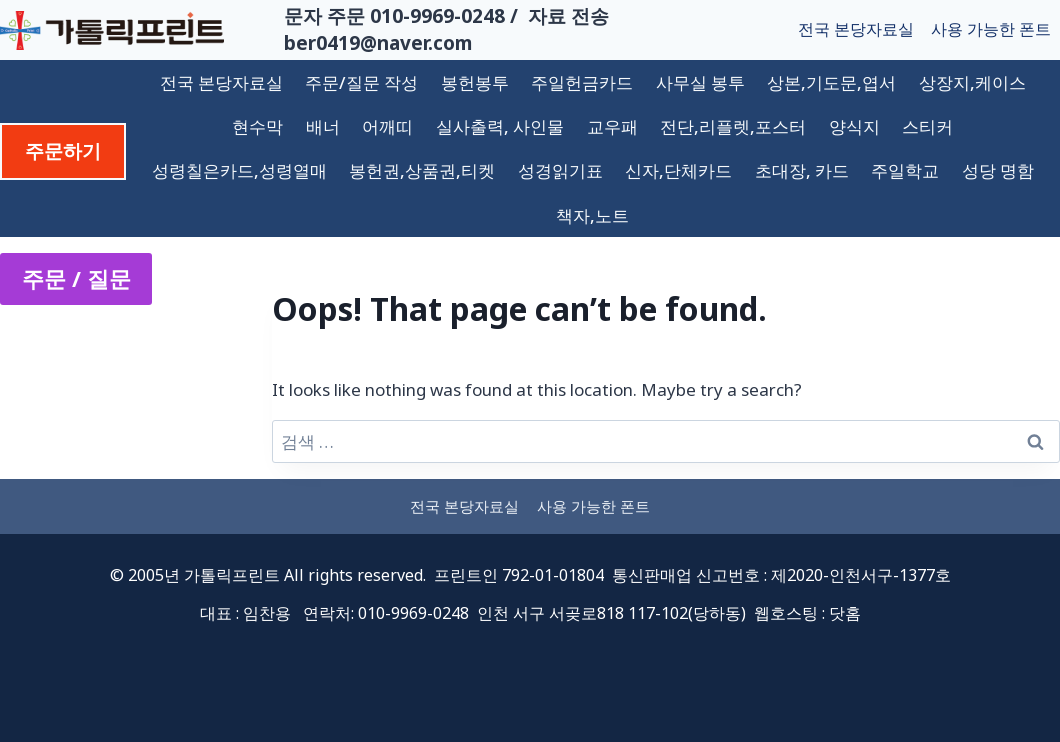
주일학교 (905, 170)
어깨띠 (387, 126)
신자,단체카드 (678, 170)
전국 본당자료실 (856, 29)
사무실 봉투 (700, 82)
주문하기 (63, 151)
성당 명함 (998, 170)
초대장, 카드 (802, 170)
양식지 (854, 126)
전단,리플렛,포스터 (733, 126)
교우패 (612, 126)
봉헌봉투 (475, 82)
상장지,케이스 (972, 82)
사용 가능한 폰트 (991, 29)
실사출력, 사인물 (500, 126)
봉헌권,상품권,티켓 (422, 170)
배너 (323, 126)
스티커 (927, 126)
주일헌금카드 (582, 82)
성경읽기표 (560, 170)
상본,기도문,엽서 (831, 82)
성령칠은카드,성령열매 (239, 170)
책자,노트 (592, 215)
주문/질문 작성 (361, 82)
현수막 (257, 126)
